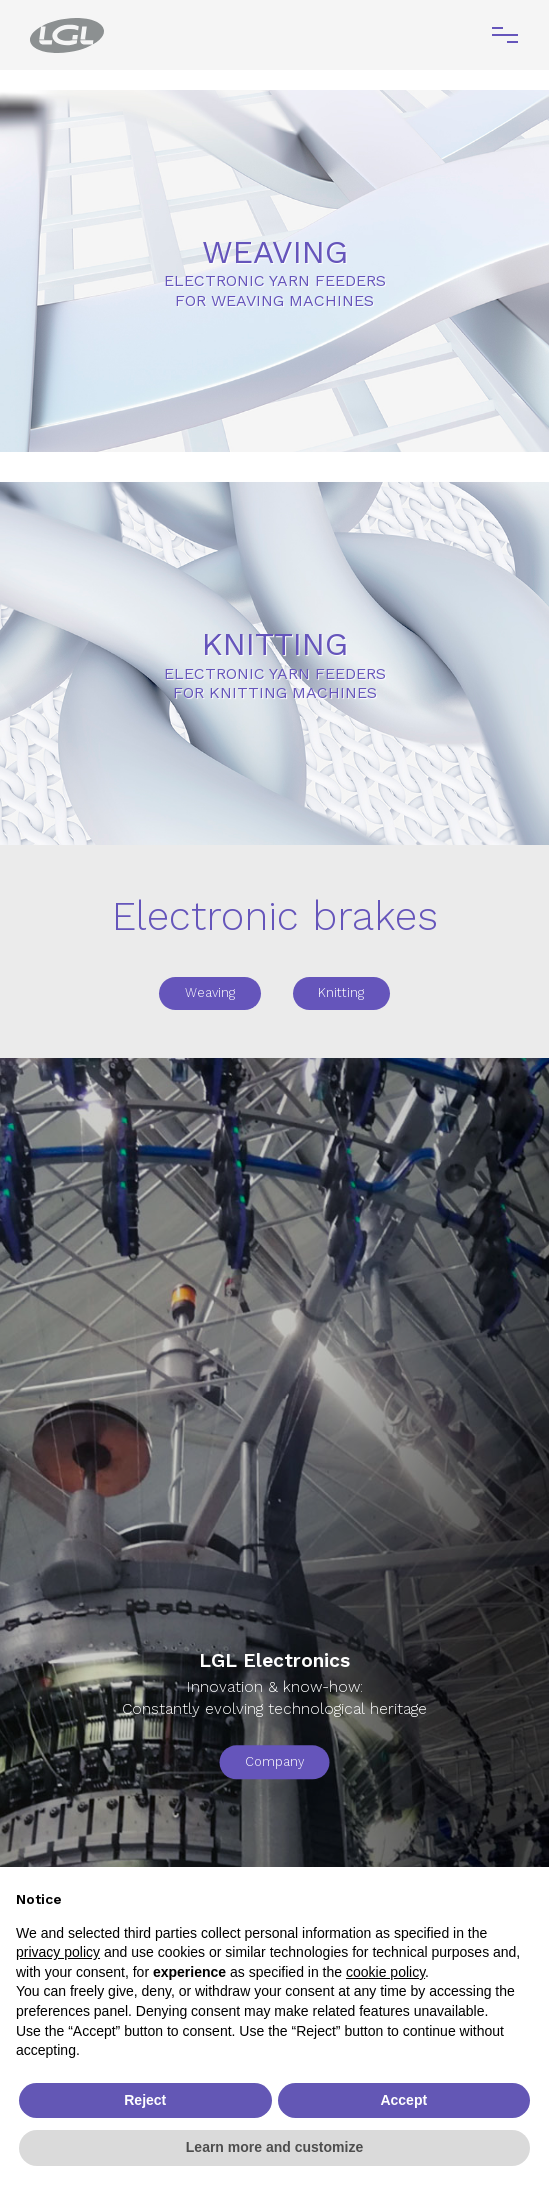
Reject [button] (145, 2100)
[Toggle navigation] (505, 35)
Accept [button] (403, 2100)
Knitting (341, 992)
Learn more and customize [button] (274, 2147)
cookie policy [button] (385, 1972)
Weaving (210, 992)
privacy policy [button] (58, 1952)
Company (274, 1761)
